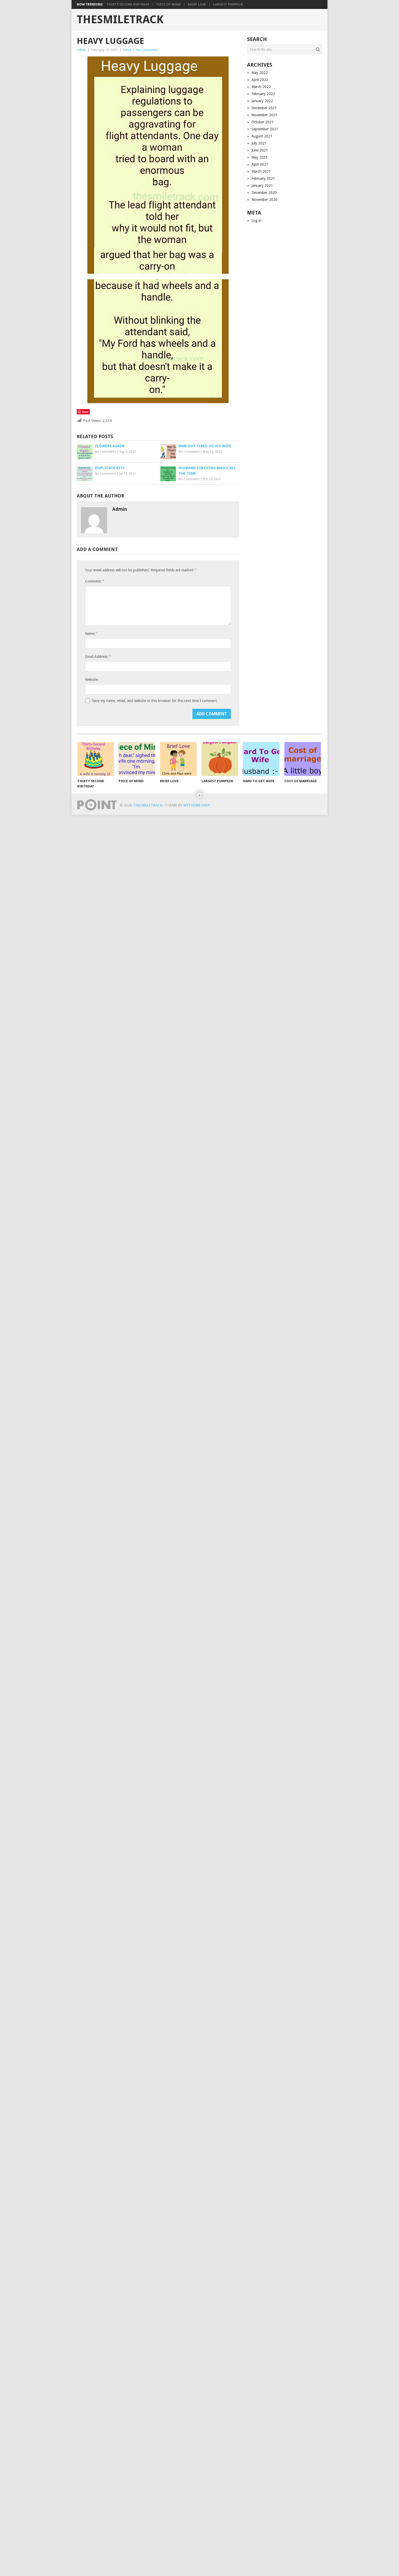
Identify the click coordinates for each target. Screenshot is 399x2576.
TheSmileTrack (120, 19)
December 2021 (264, 108)
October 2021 (262, 122)
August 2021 (261, 136)
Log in (256, 220)
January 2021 (262, 185)
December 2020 (264, 192)
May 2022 (259, 73)
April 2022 (259, 80)
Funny (127, 50)
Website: (92, 679)
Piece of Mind (168, 4)
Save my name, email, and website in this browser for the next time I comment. (155, 701)
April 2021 (259, 164)
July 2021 (259, 143)
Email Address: (98, 656)
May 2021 (259, 157)
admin (81, 50)
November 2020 (264, 200)
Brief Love (197, 4)
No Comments (147, 50)
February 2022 (263, 94)
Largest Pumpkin (228, 4)
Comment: (94, 581)
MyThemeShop (196, 805)
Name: (91, 633)
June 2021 (259, 150)
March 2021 (261, 171)
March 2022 (261, 87)
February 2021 (263, 178)
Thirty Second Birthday (128, 4)
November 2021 (264, 115)
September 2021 (264, 129)
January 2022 (262, 101)
